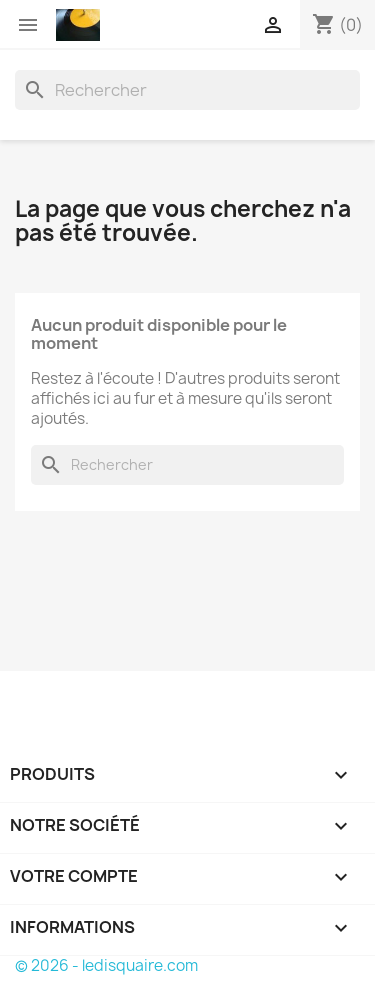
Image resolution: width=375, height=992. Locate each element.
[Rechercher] (187, 90)
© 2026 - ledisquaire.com (106, 965)
